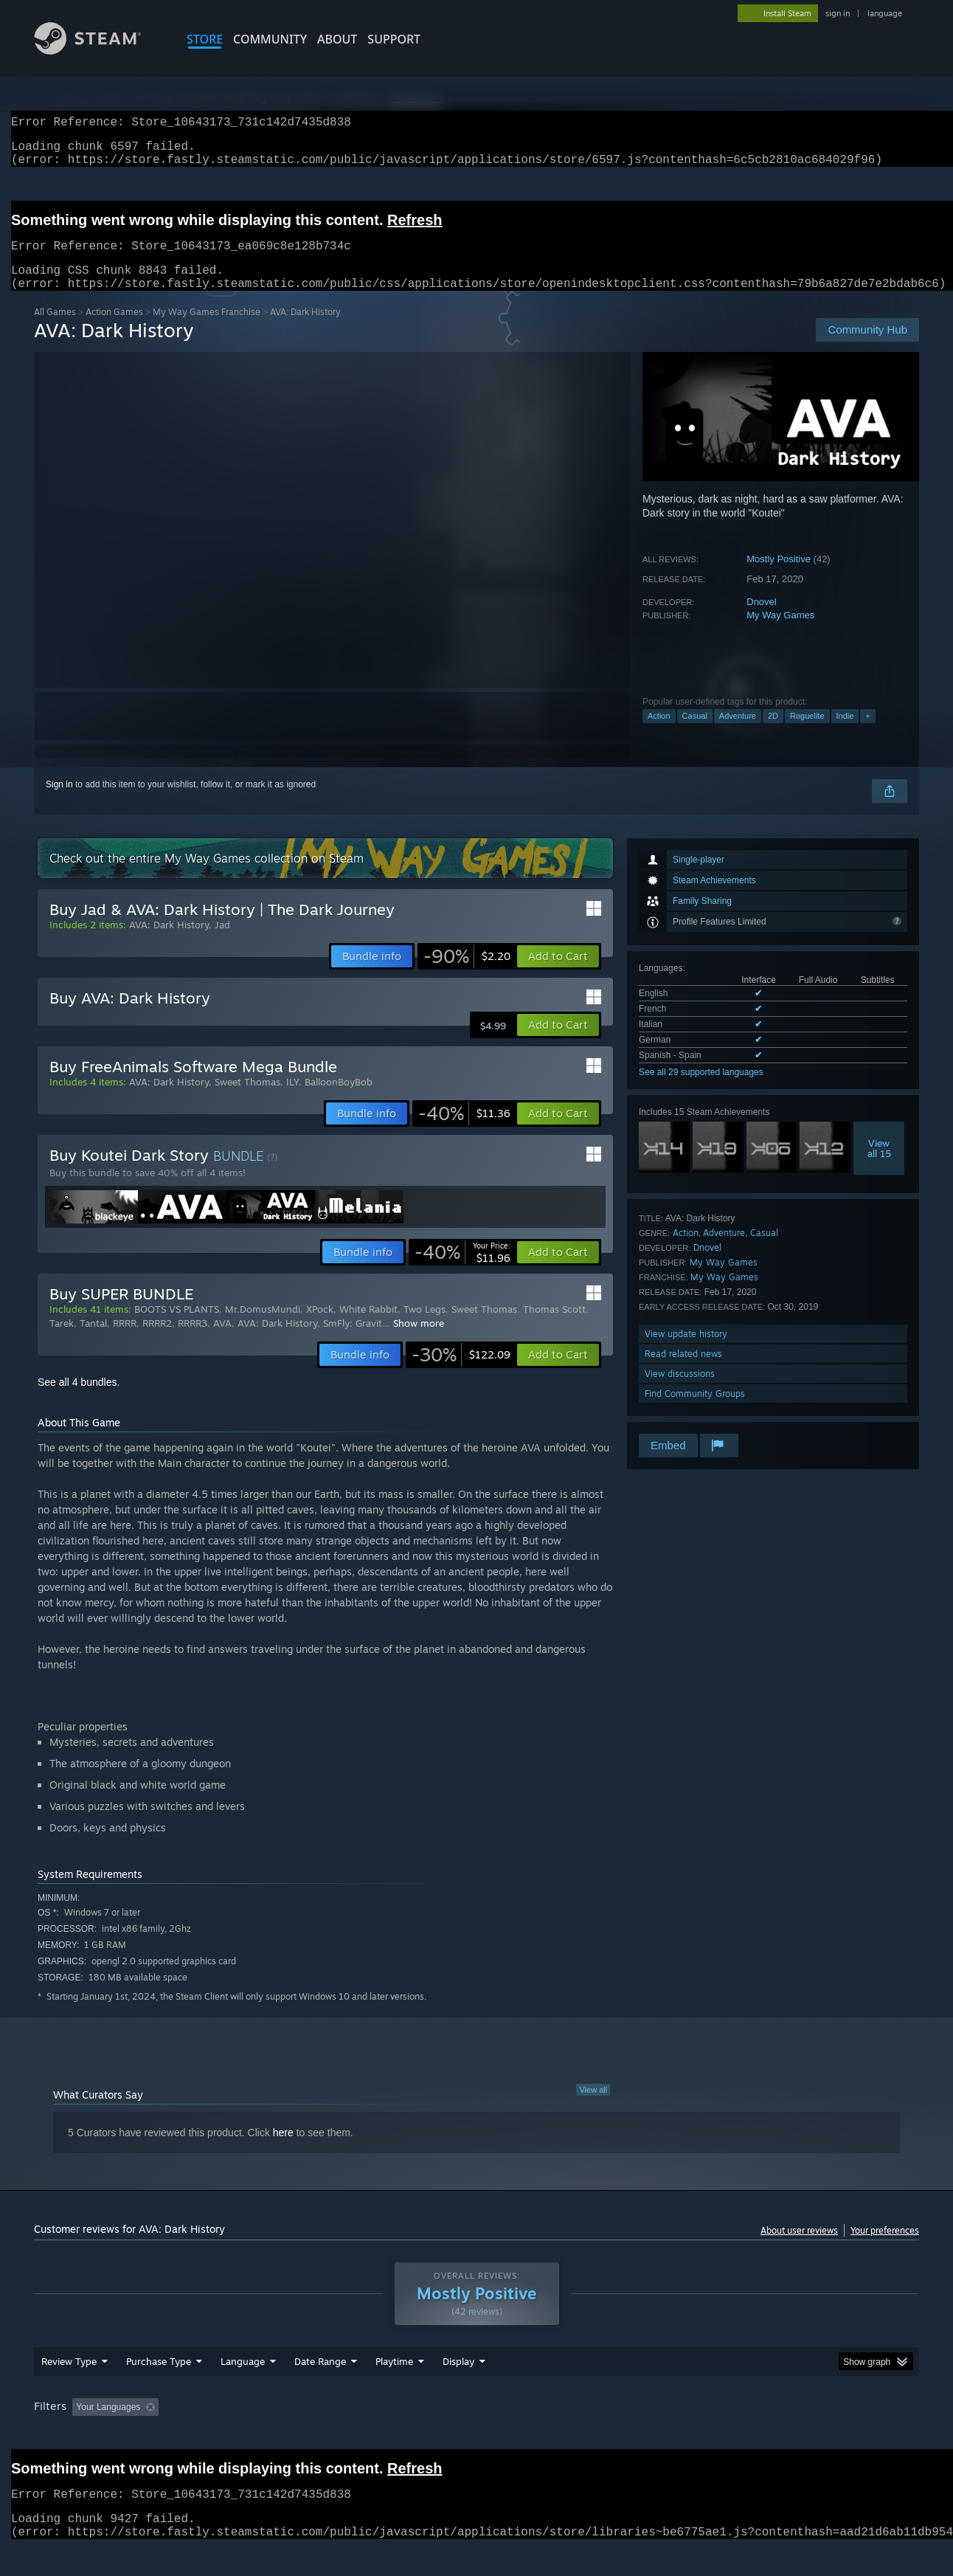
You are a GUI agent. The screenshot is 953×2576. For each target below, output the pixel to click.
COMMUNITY (270, 39)
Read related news (683, 1371)
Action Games (114, 329)
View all (593, 2107)
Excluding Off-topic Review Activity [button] (257, 2435)
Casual (694, 733)
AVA (222, 1341)
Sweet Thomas (247, 1099)
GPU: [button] (726, 2435)
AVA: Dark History (169, 942)
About (337, 39)
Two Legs (424, 1327)
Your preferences (884, 2248)
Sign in (59, 802)
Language (243, 2389)
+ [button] (867, 733)
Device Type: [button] (790, 2435)
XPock (319, 1327)
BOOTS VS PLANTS (176, 1327)
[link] (467, 974)
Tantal (93, 1341)
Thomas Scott (554, 1327)
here (283, 2150)
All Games (55, 329)
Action (659, 733)
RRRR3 (192, 1341)
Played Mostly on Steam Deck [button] (477, 2435)
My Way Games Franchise (206, 329)
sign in (837, 13)
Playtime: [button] (371, 2435)
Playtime (394, 2389)
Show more (418, 1341)
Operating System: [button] (600, 2435)
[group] (476, 2436)
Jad (222, 942)
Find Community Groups (695, 1411)
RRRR (124, 1341)
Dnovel (761, 619)
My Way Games (780, 632)
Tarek (61, 1341)
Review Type (69, 2389)
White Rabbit (368, 1327)
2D (773, 733)
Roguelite (807, 733)
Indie (845, 733)
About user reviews (799, 2248)
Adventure (737, 733)
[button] (558, 974)
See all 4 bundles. (78, 1400)
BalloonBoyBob (338, 1099)
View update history (686, 1351)
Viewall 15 (879, 1166)
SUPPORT (393, 39)
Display (458, 2389)
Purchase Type (158, 2389)
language (884, 13)
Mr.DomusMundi (262, 1327)
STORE (205, 39)
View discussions (680, 1391)
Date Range (320, 2389)
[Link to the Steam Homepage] (99, 50)
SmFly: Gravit (352, 1341)
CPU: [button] (676, 2435)
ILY (292, 1099)
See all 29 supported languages (701, 1090)
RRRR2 (157, 1341)
